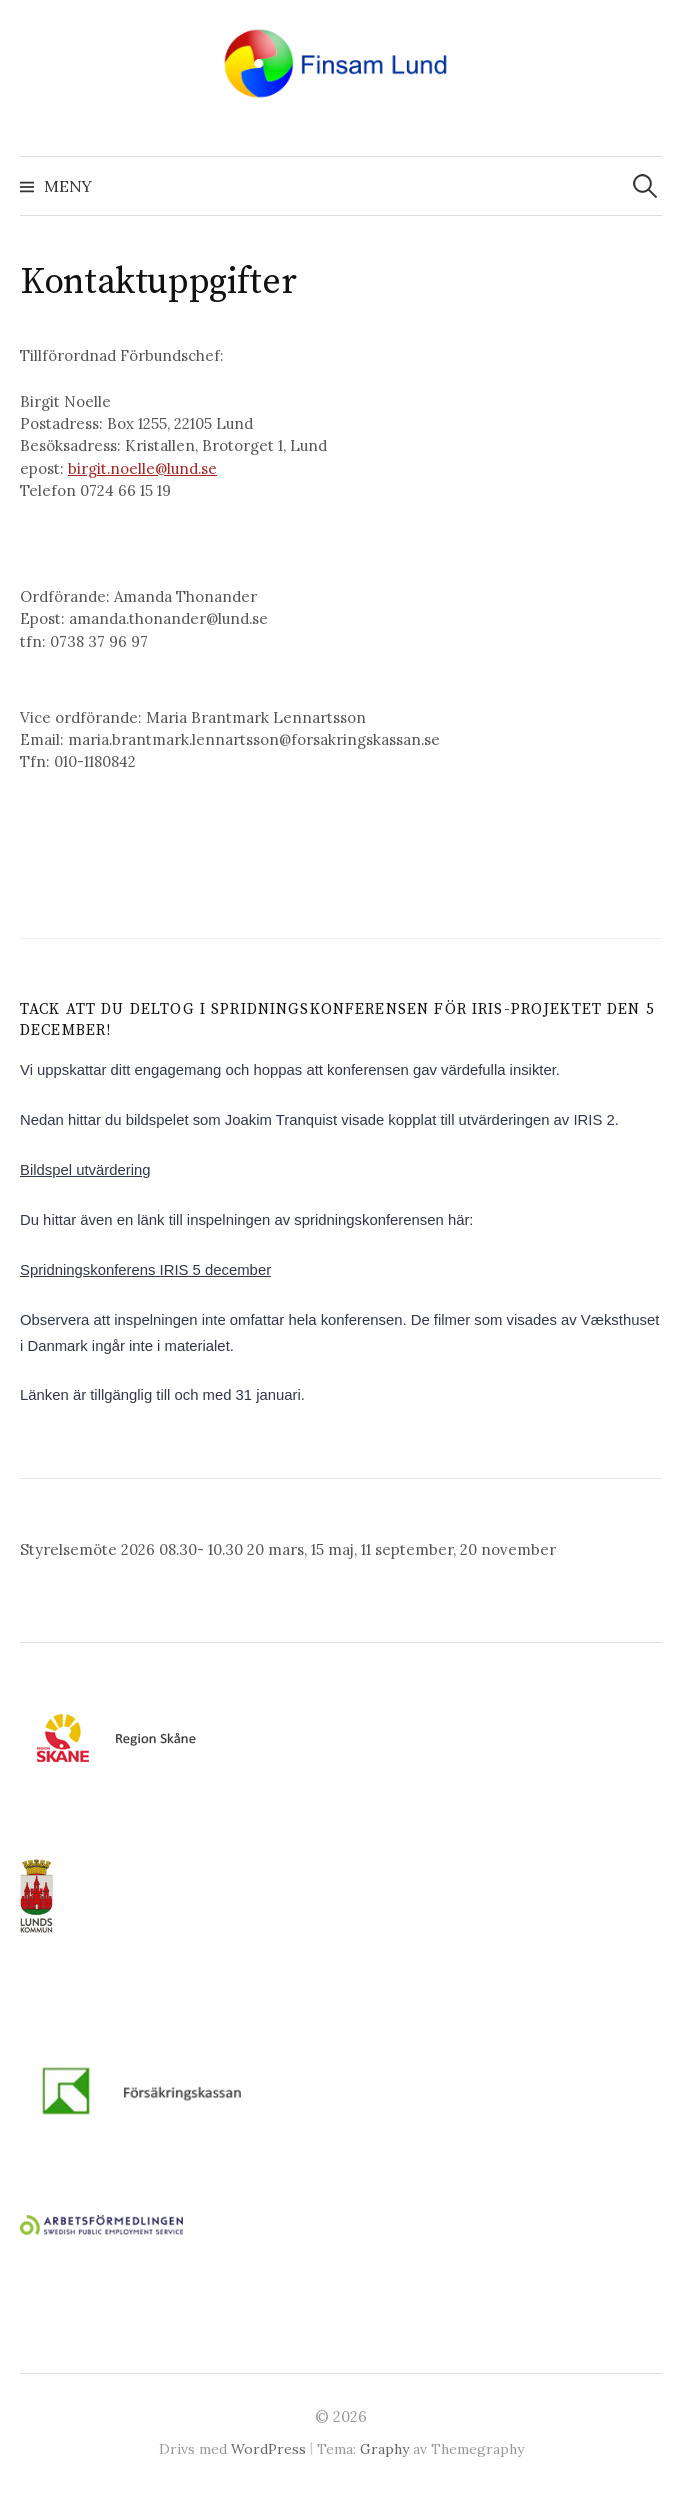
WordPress (268, 2449)
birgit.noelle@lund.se (142, 468)
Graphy (384, 2449)
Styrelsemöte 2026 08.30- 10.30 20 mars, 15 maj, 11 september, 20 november (288, 1549)
